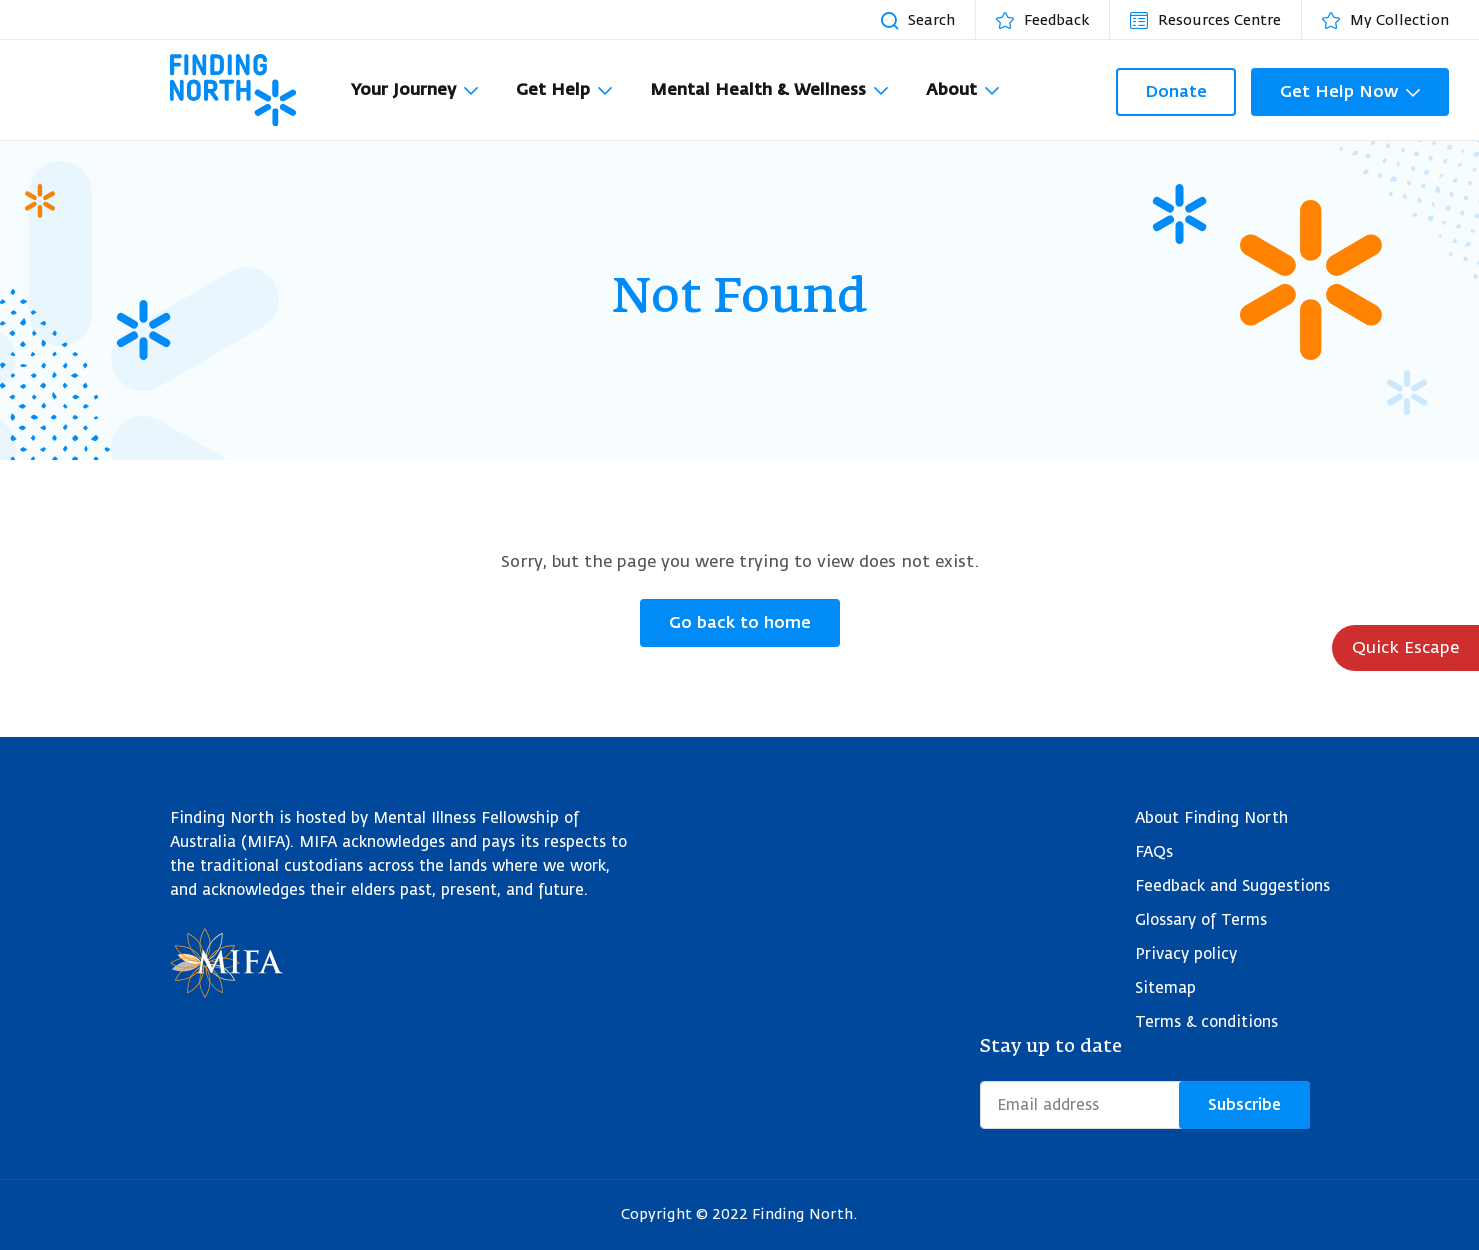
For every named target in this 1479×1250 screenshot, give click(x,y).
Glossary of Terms (1201, 920)
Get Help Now (1339, 91)
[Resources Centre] (1215, 20)
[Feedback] (1052, 20)
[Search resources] (928, 20)
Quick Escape (1405, 648)
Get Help (553, 89)
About (951, 89)
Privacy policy (1186, 954)
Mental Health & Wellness (758, 89)
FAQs (1154, 852)
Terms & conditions (1206, 1022)
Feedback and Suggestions (1232, 886)
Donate (1176, 91)
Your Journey (403, 89)
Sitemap (1165, 988)
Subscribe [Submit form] (1244, 1105)
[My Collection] (1395, 20)
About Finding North (1211, 818)
